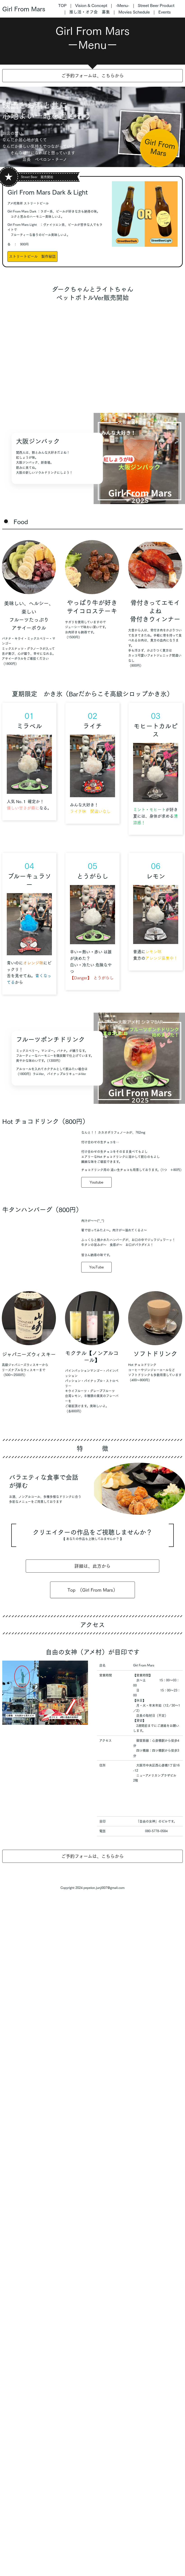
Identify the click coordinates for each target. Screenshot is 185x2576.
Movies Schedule (134, 12)
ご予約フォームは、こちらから (92, 1856)
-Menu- (122, 5)
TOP (62, 5)
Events (164, 12)
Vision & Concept (91, 5)
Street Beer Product (156, 5)
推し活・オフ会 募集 (89, 12)
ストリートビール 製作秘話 (32, 256)
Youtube (96, 1182)
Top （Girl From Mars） (92, 1589)
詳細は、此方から (92, 1566)
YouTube (96, 1267)
